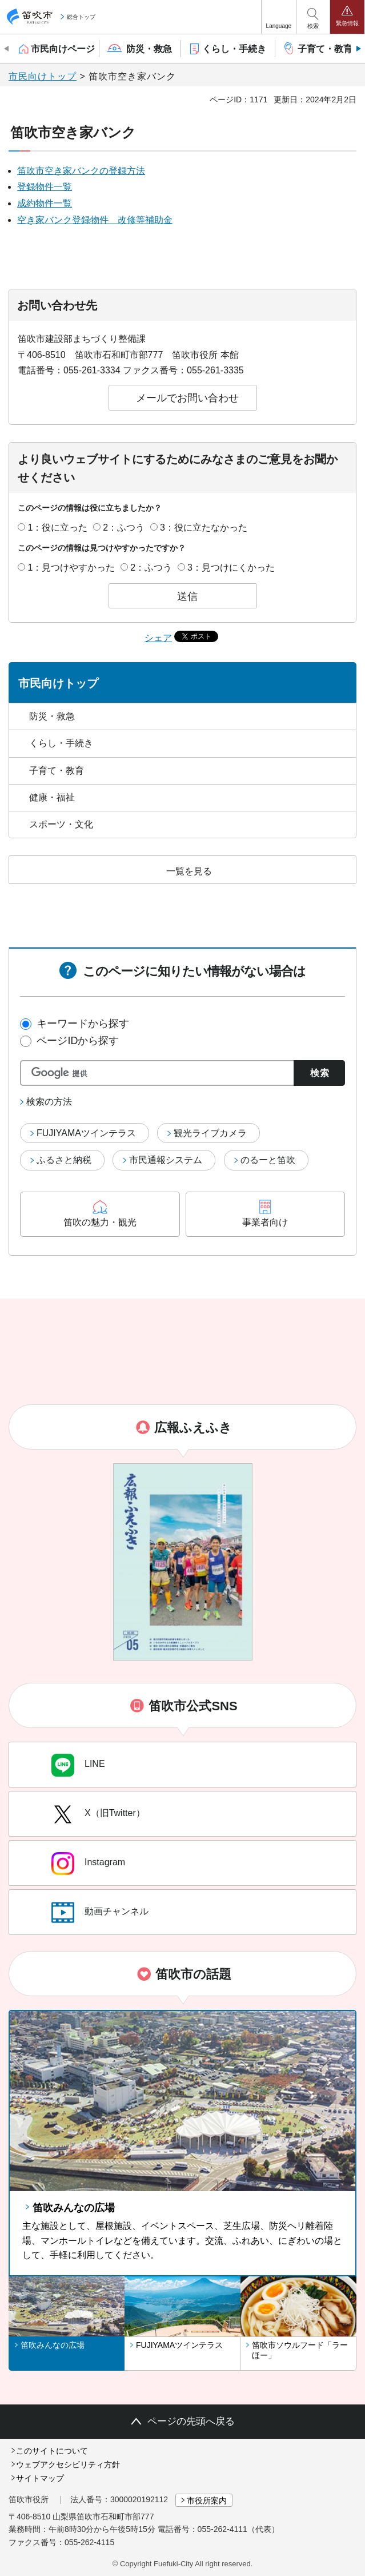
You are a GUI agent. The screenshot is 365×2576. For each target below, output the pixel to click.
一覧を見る (189, 871)
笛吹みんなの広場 (74, 2207)
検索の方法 (49, 1101)
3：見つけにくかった (231, 567)
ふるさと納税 (64, 1160)
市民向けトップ (43, 76)
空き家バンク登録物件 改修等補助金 (95, 220)
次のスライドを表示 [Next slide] (358, 48)
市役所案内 (207, 2500)
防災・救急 (52, 716)
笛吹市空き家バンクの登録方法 (81, 171)
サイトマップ (40, 2478)
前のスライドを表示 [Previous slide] (7, 48)
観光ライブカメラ (210, 1133)
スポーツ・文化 (61, 824)
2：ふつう (124, 527)
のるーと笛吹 (267, 1160)
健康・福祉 (52, 797)
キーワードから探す (83, 1023)
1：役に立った (57, 527)
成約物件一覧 (44, 203)
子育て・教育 (56, 770)
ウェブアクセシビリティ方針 (68, 2464)
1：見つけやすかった (71, 567)
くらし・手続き (61, 743)
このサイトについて (52, 2450)
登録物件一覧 (44, 187)
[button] (279, 17)
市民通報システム (165, 1160)
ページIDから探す (78, 1040)
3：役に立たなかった (203, 527)
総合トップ (81, 17)
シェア (158, 638)
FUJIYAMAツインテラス (86, 1133)
